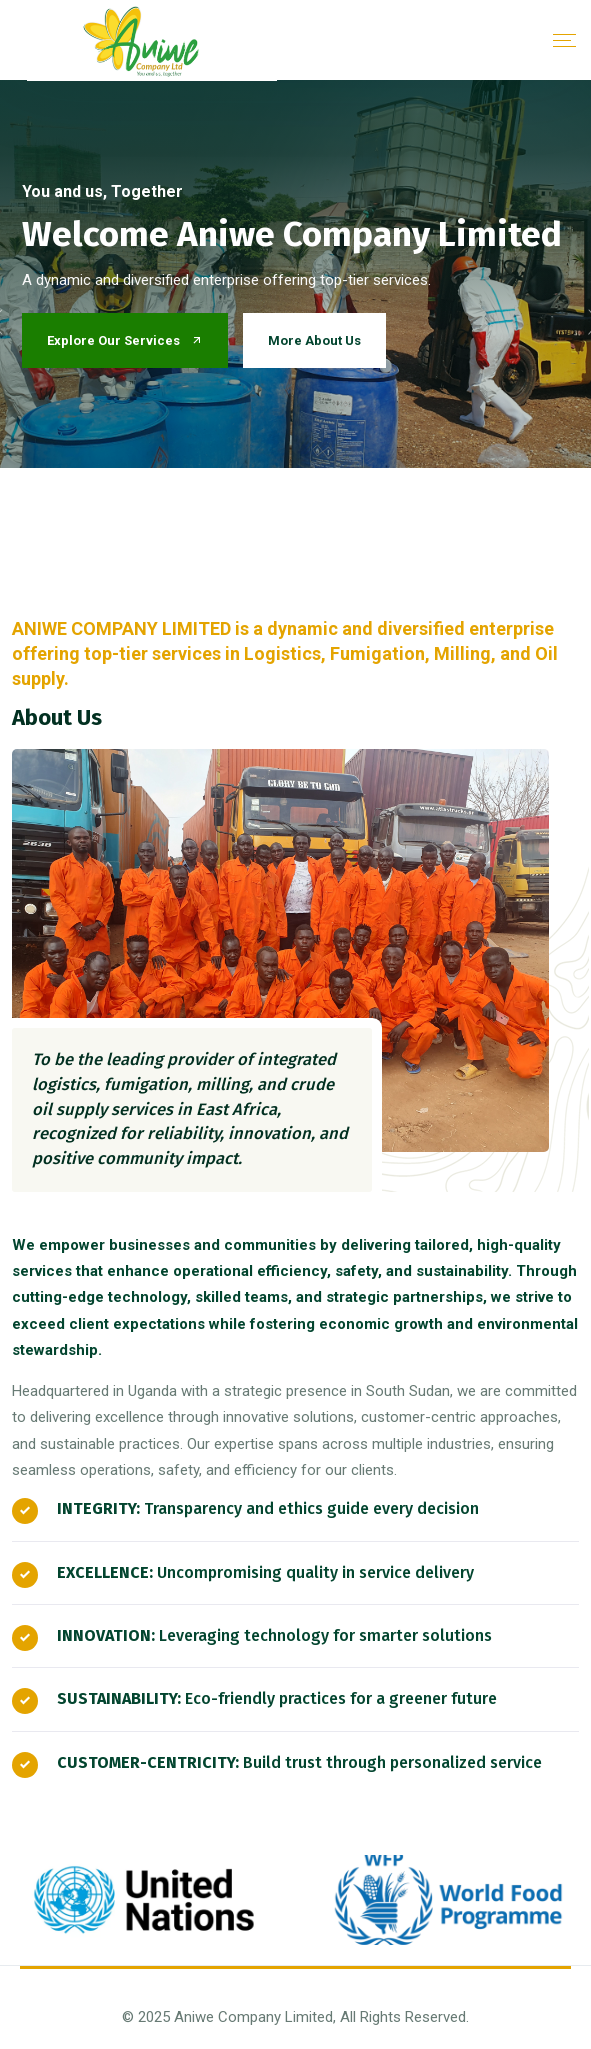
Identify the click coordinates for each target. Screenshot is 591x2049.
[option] (295, 274)
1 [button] (277, 529)
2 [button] (320, 529)
